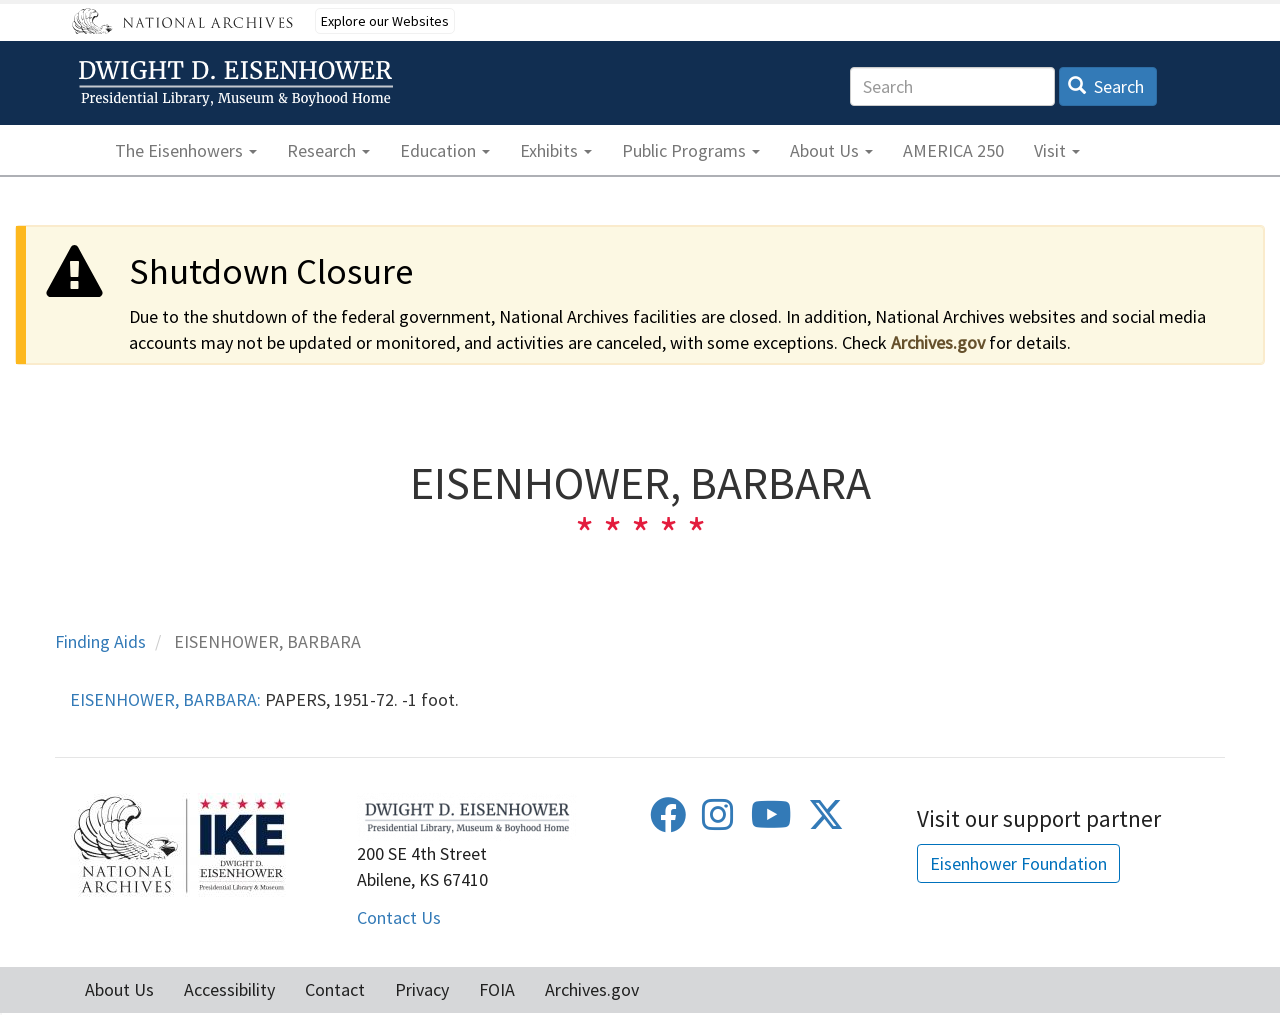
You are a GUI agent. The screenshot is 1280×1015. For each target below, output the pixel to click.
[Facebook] (668, 821)
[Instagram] (718, 821)
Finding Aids (100, 641)
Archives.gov (938, 342)
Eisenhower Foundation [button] (1018, 863)
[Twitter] (826, 821)
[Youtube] (771, 821)
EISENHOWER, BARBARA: (165, 699)
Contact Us (399, 917)
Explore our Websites (385, 21)
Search (1106, 86)
